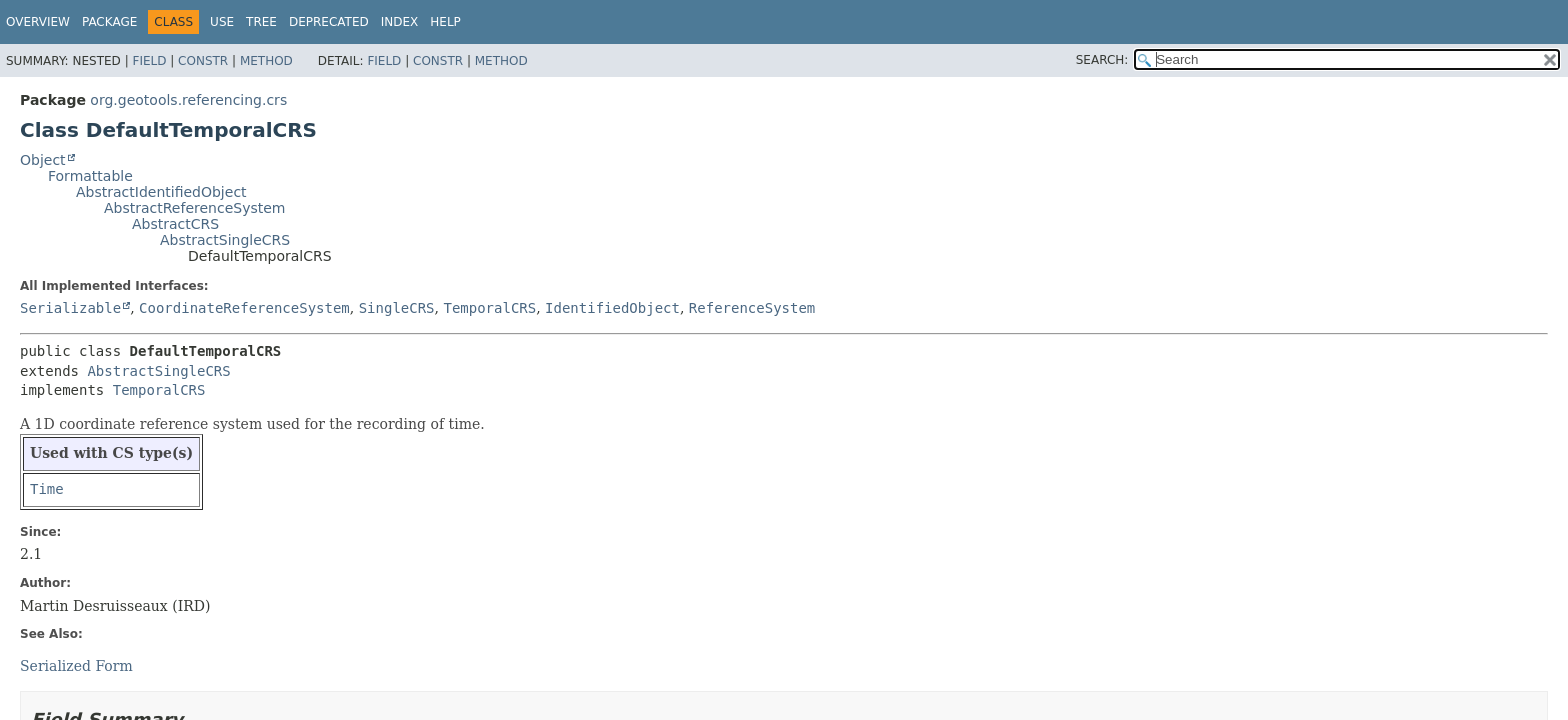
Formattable (90, 176)
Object (43, 160)
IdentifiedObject (612, 308)
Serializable (70, 308)
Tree (261, 22)
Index (400, 22)
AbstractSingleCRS (225, 240)
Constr (203, 61)
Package (109, 22)
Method (266, 61)
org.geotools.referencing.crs (188, 100)
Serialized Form (76, 666)
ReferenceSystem (752, 308)
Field (149, 61)
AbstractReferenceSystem (194, 208)
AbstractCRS (175, 224)
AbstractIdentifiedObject (161, 192)
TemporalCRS (489, 308)
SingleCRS (397, 308)
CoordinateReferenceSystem (244, 308)
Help (445, 22)
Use (222, 22)
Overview (38, 22)
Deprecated (329, 22)
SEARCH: (1102, 60)
